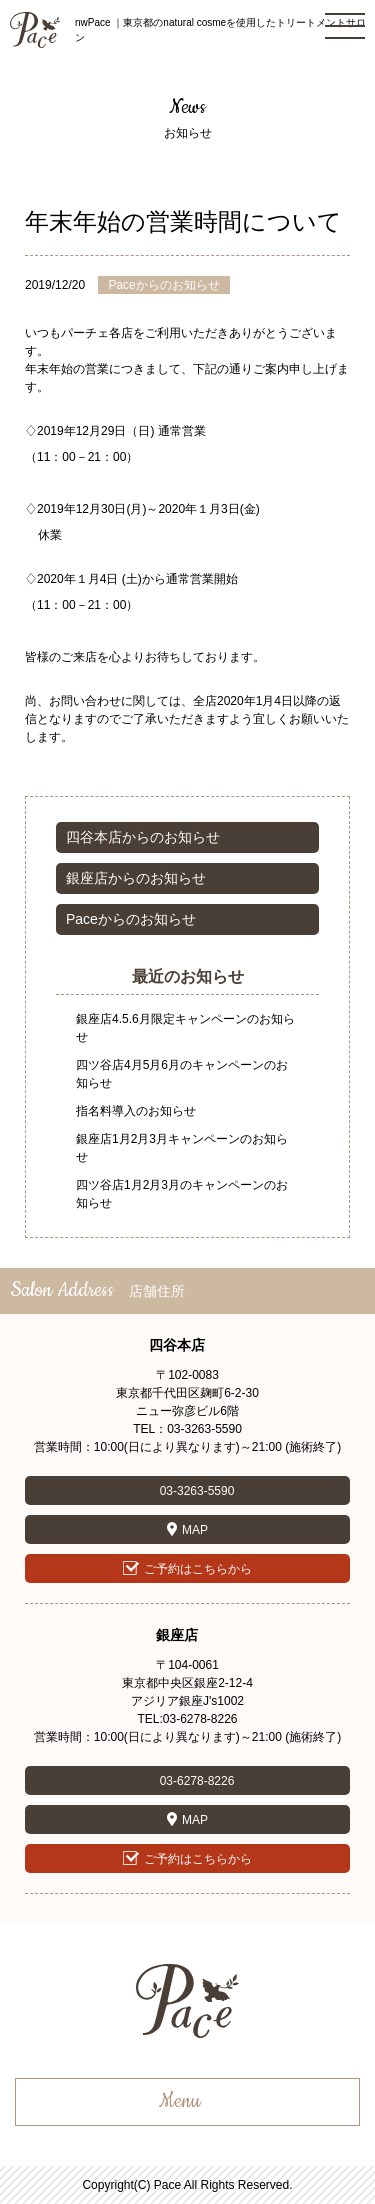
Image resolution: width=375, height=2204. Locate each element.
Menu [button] (179, 2101)
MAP (195, 1530)
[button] (345, 26)
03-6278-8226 (197, 1781)
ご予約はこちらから (198, 1569)
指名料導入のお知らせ (136, 1111)
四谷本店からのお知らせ (143, 837)
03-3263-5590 (197, 1491)
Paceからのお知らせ (131, 919)
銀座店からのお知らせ (136, 878)
